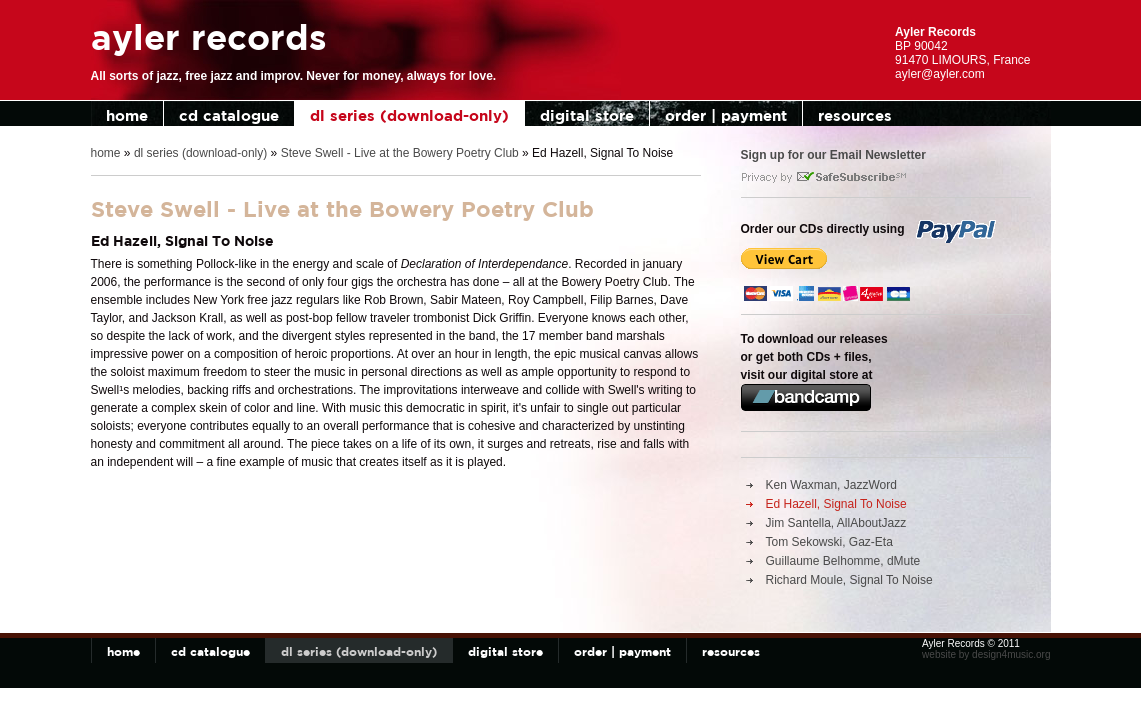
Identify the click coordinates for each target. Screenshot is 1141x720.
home (127, 115)
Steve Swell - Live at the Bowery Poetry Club (400, 153)
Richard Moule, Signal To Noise (849, 580)
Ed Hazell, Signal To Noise (836, 504)
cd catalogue (229, 115)
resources (855, 115)
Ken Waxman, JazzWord (831, 485)
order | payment (726, 115)
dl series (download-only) (409, 115)
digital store (587, 115)
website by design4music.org (986, 654)
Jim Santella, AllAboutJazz (836, 523)
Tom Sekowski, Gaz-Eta (829, 542)
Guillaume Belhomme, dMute (843, 561)
